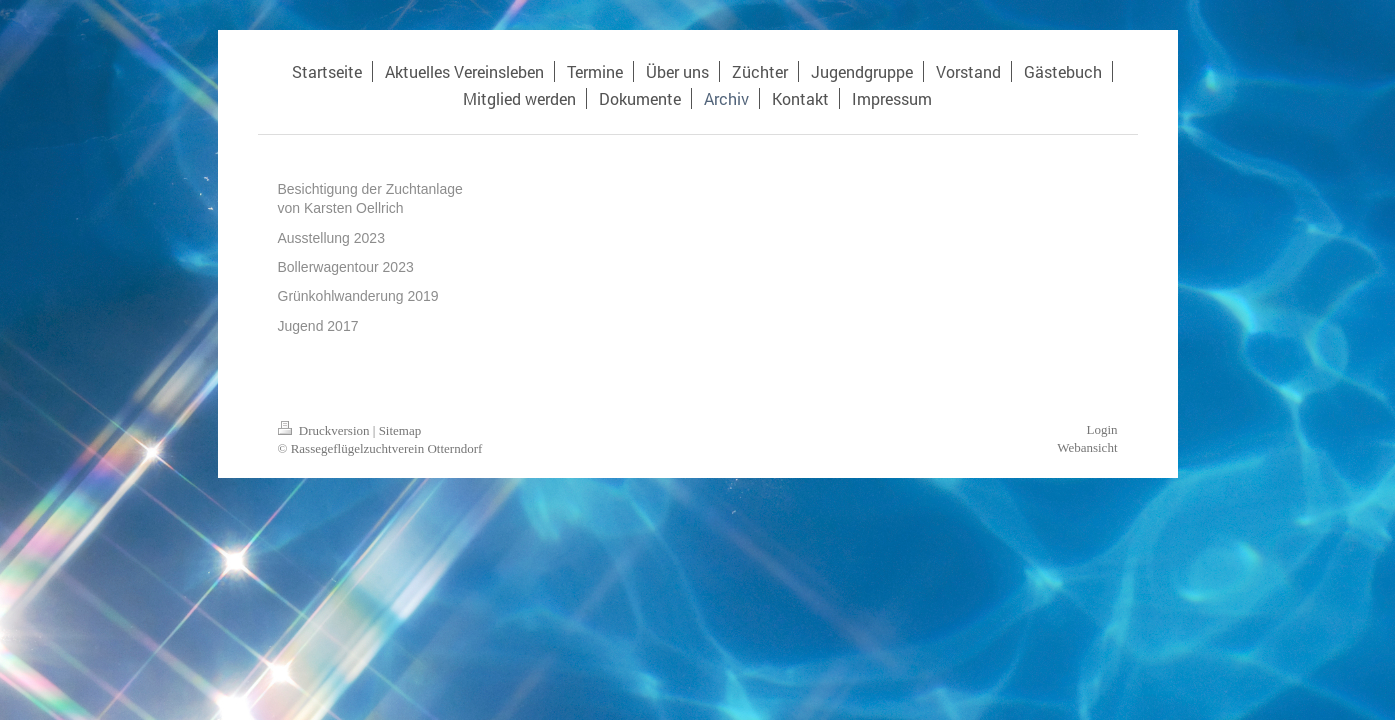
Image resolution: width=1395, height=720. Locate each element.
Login (1101, 429)
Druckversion (325, 430)
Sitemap (400, 430)
